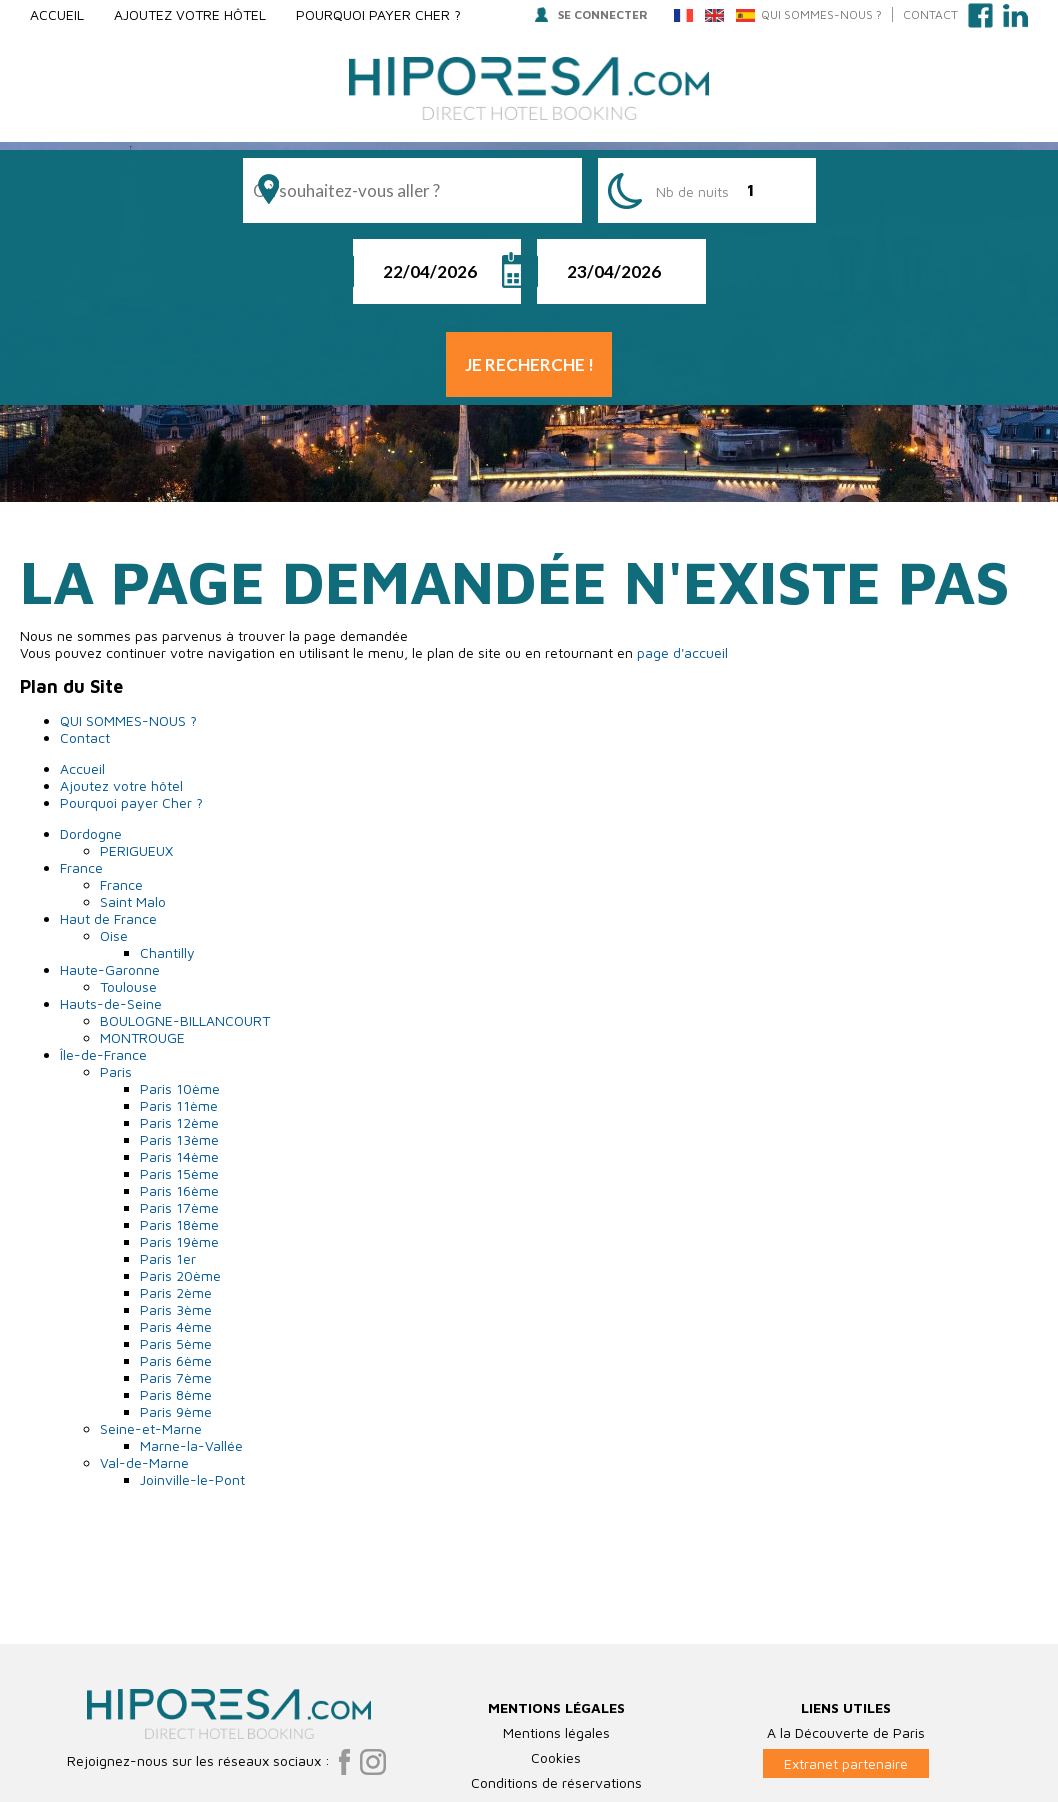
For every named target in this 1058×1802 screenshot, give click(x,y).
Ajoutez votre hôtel (190, 14)
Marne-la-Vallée (191, 1445)
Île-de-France (103, 1054)
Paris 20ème (180, 1275)
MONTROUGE (142, 1037)
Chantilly (167, 952)
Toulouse (128, 986)
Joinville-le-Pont (192, 1479)
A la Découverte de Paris (846, 1672)
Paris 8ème (176, 1394)
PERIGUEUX (136, 850)
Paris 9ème (176, 1411)
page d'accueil (682, 652)
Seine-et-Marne (151, 1428)
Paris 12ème (179, 1122)
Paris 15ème (179, 1173)
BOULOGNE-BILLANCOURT (185, 1020)
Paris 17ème (179, 1207)
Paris (116, 1071)
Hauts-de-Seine (111, 1003)
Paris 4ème (176, 1326)
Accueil (57, 14)
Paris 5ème (176, 1343)
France (81, 867)
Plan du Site (529, 1788)
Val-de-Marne (144, 1462)
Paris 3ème (176, 1309)
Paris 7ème (176, 1377)
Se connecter (591, 14)
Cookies (556, 1697)
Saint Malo (133, 901)
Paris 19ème (179, 1241)
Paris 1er (168, 1258)
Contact (930, 14)
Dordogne (91, 833)
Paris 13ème (179, 1139)
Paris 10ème (180, 1088)
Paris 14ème (179, 1156)
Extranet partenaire (846, 1703)
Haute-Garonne (110, 969)
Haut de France (108, 918)
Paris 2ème (176, 1292)
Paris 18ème (179, 1224)
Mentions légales (556, 1672)
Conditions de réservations (556, 1722)
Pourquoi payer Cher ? (378, 14)
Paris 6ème (176, 1360)
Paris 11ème (179, 1105)
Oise (114, 935)
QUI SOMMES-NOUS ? (821, 14)
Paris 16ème (179, 1190)
